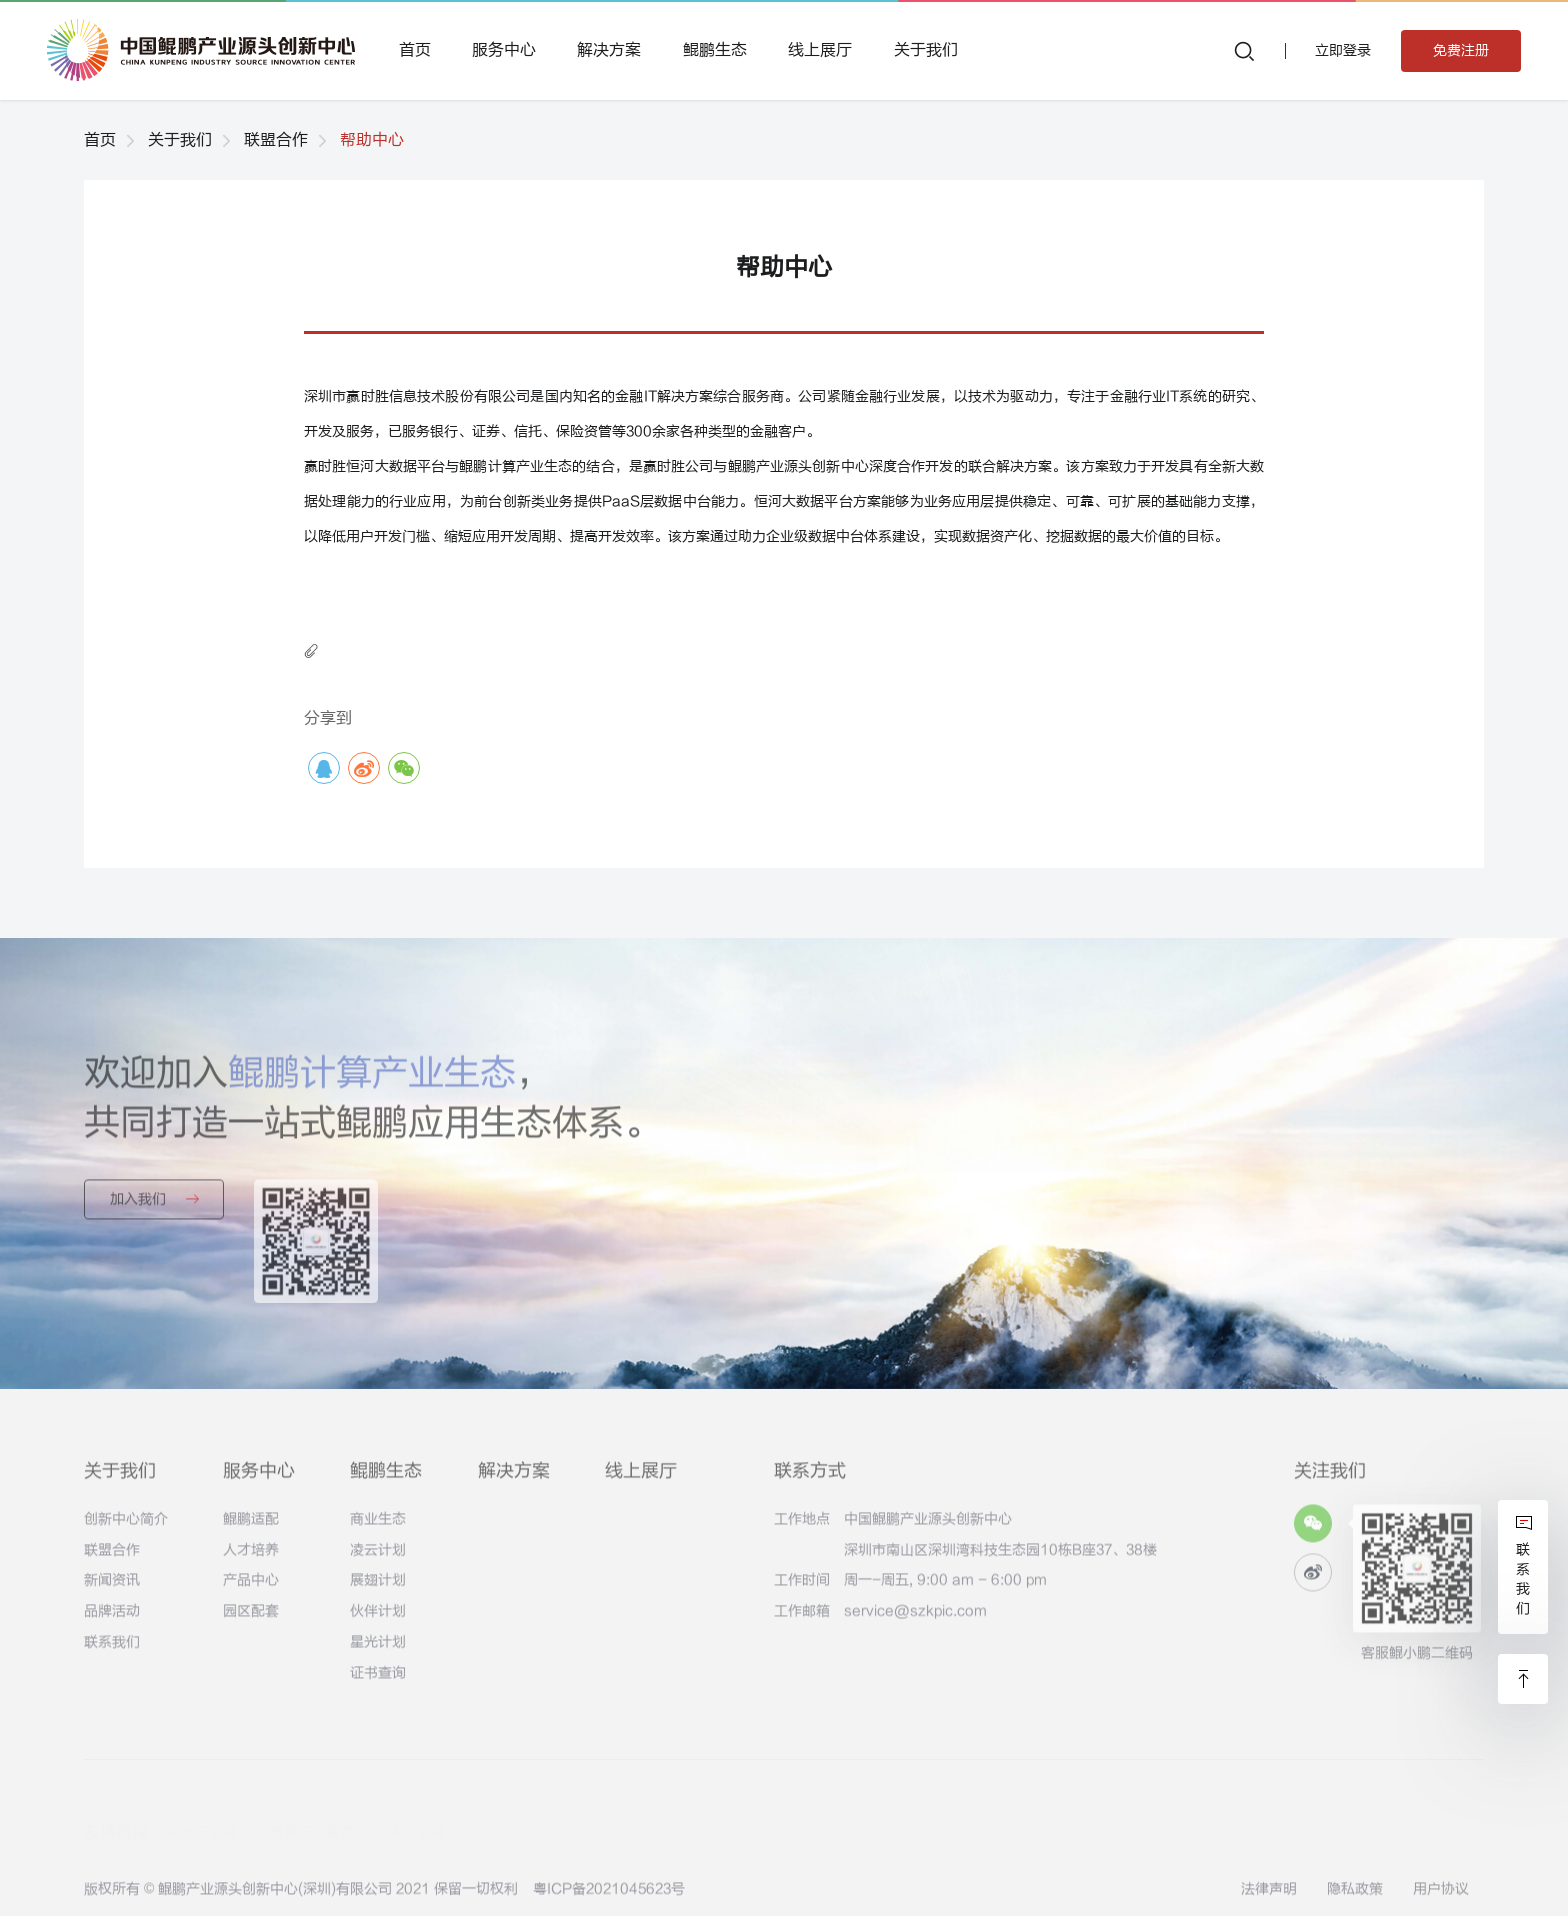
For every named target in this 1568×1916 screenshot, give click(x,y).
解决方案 (609, 50)
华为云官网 (201, 1811)
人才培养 (251, 1560)
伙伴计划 (378, 1622)
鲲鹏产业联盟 (312, 1811)
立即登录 (1343, 50)
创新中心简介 (126, 1529)
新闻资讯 (112, 1591)
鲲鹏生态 (715, 50)
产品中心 (251, 1591)
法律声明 (1269, 1899)
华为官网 (416, 1811)
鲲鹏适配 (251, 1529)
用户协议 (1441, 1899)
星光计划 (378, 1653)
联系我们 (112, 1653)
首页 (415, 50)
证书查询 (378, 1683)
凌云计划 (378, 1560)
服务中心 (504, 50)
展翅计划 (378, 1591)
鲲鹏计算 (487, 466)
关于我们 (926, 50)
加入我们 (154, 1209)
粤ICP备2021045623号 (609, 1899)
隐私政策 (1355, 1899)
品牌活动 (112, 1622)
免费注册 (1461, 50)
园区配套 (251, 1622)
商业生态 (378, 1529)
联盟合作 (276, 140)
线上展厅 (820, 50)
